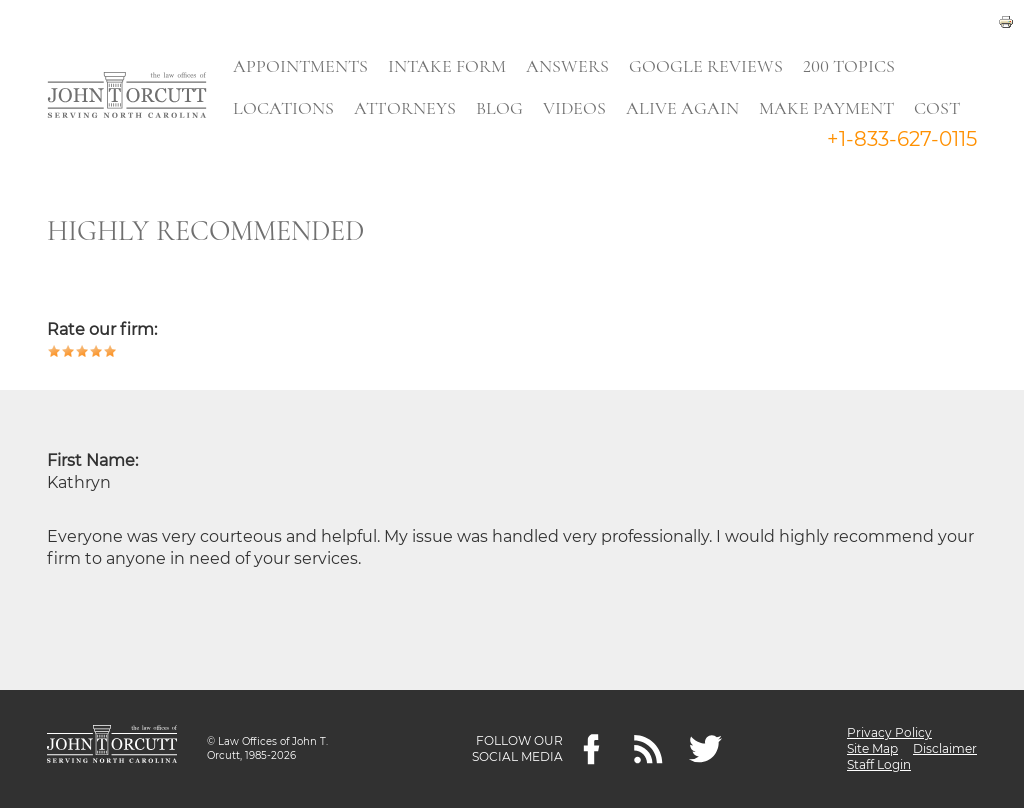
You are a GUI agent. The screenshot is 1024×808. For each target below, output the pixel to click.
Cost (937, 108)
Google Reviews (706, 66)
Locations (283, 108)
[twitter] (705, 749)
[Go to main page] (127, 97)
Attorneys (405, 108)
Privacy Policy (889, 732)
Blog (499, 108)
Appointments (300, 66)
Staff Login (879, 764)
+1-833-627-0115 (902, 139)
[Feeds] (648, 749)
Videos (574, 108)
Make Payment (826, 108)
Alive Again (682, 108)
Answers (567, 66)
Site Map (872, 748)
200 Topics (849, 66)
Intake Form (447, 66)
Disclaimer (945, 748)
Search (259, 155)
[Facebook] (591, 749)
